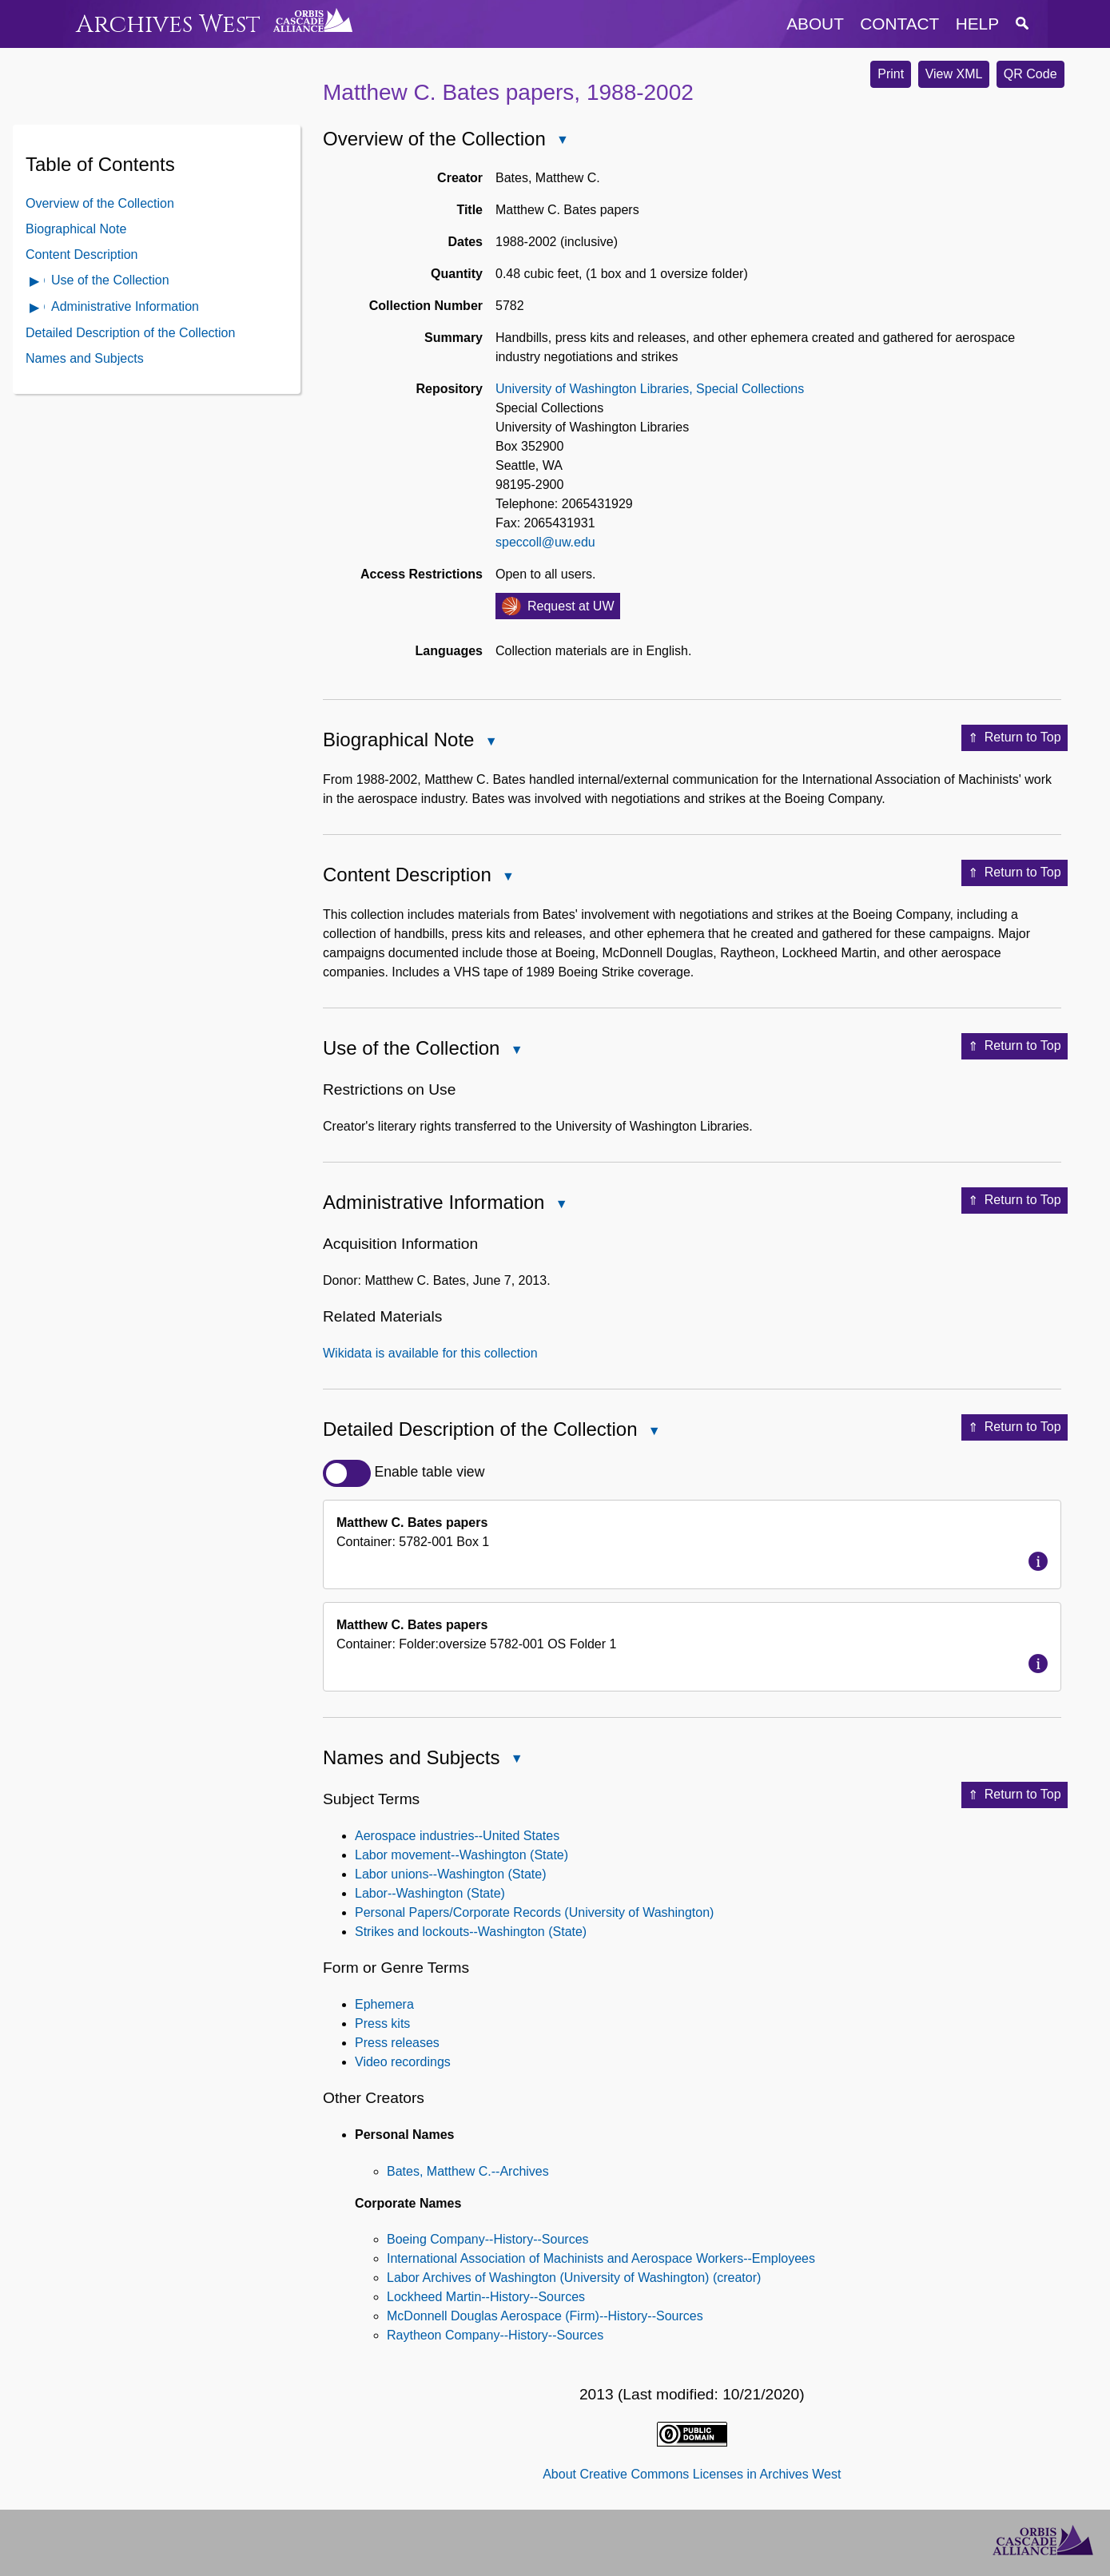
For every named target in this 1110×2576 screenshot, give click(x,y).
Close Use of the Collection (515, 1051)
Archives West (168, 24)
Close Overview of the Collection (561, 141)
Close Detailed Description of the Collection (653, 1432)
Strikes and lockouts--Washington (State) (471, 1931)
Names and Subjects (85, 358)
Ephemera (384, 2004)
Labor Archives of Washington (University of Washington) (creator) (574, 2277)
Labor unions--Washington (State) (451, 1874)
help (977, 23)
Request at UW (570, 606)
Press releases (397, 2042)
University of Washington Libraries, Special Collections (649, 389)
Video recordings (403, 2062)
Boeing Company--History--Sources (488, 2239)
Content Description (82, 254)
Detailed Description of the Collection (130, 333)
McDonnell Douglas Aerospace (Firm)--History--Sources (545, 2316)
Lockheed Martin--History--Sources (486, 2297)
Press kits (382, 2023)
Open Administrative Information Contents (35, 308)
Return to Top (1014, 738)
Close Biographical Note (489, 742)
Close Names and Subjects (515, 1760)
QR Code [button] (1030, 74)
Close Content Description (507, 877)
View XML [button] (954, 74)
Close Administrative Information (560, 1205)
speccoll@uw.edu (545, 542)
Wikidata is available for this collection (430, 1353)
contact (899, 23)
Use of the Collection (110, 280)
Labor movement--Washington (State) (461, 1855)
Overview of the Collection (100, 203)
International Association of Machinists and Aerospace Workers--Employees (601, 2258)
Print (890, 74)
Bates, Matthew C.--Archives (468, 2171)
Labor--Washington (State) (430, 1893)
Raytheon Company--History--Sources (495, 2335)
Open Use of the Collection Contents (35, 282)
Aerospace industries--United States (457, 1836)
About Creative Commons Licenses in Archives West (692, 2474)
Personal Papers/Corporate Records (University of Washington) (534, 1912)
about (815, 23)
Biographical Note (76, 229)
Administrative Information (125, 306)
